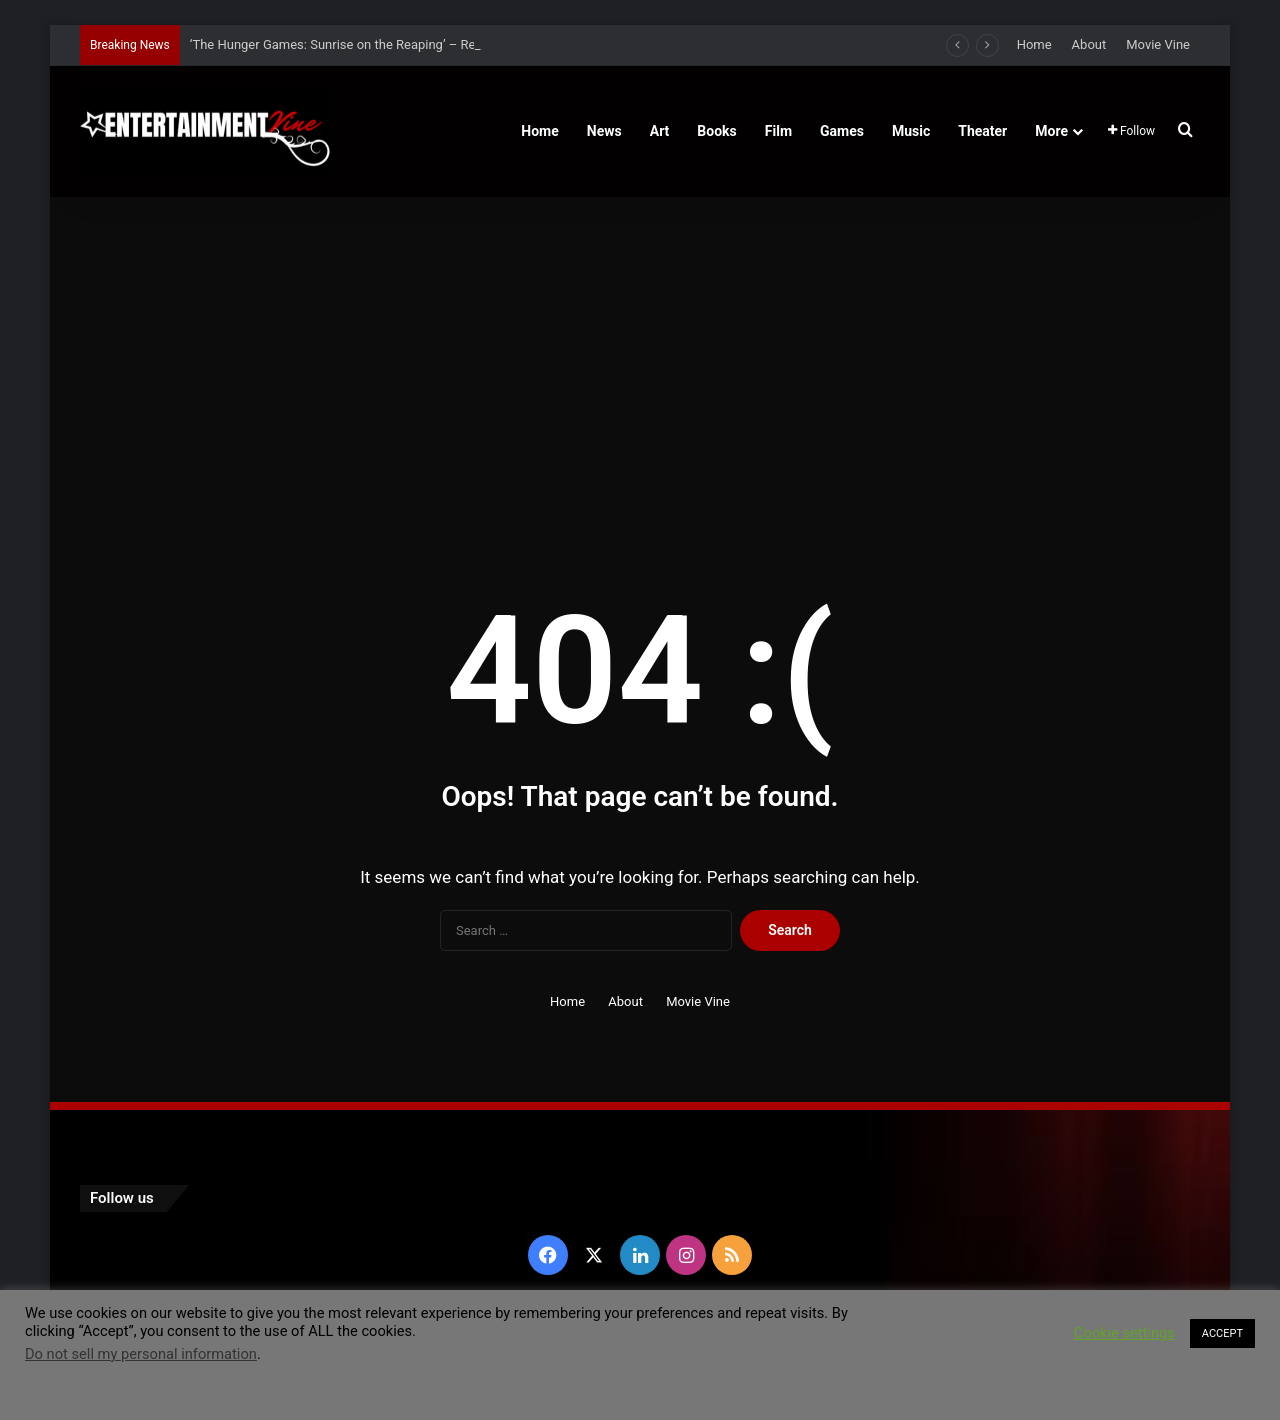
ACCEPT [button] (1222, 1333)
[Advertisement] (640, 367)
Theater (982, 131)
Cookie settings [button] (1124, 1333)
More (1051, 131)
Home (1034, 44)
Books (716, 131)
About (1089, 44)
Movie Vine (1158, 44)
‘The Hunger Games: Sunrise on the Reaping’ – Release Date (363, 44)
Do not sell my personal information (141, 1354)
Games (842, 131)
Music (911, 131)
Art (660, 131)
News (604, 131)
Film (778, 131)
